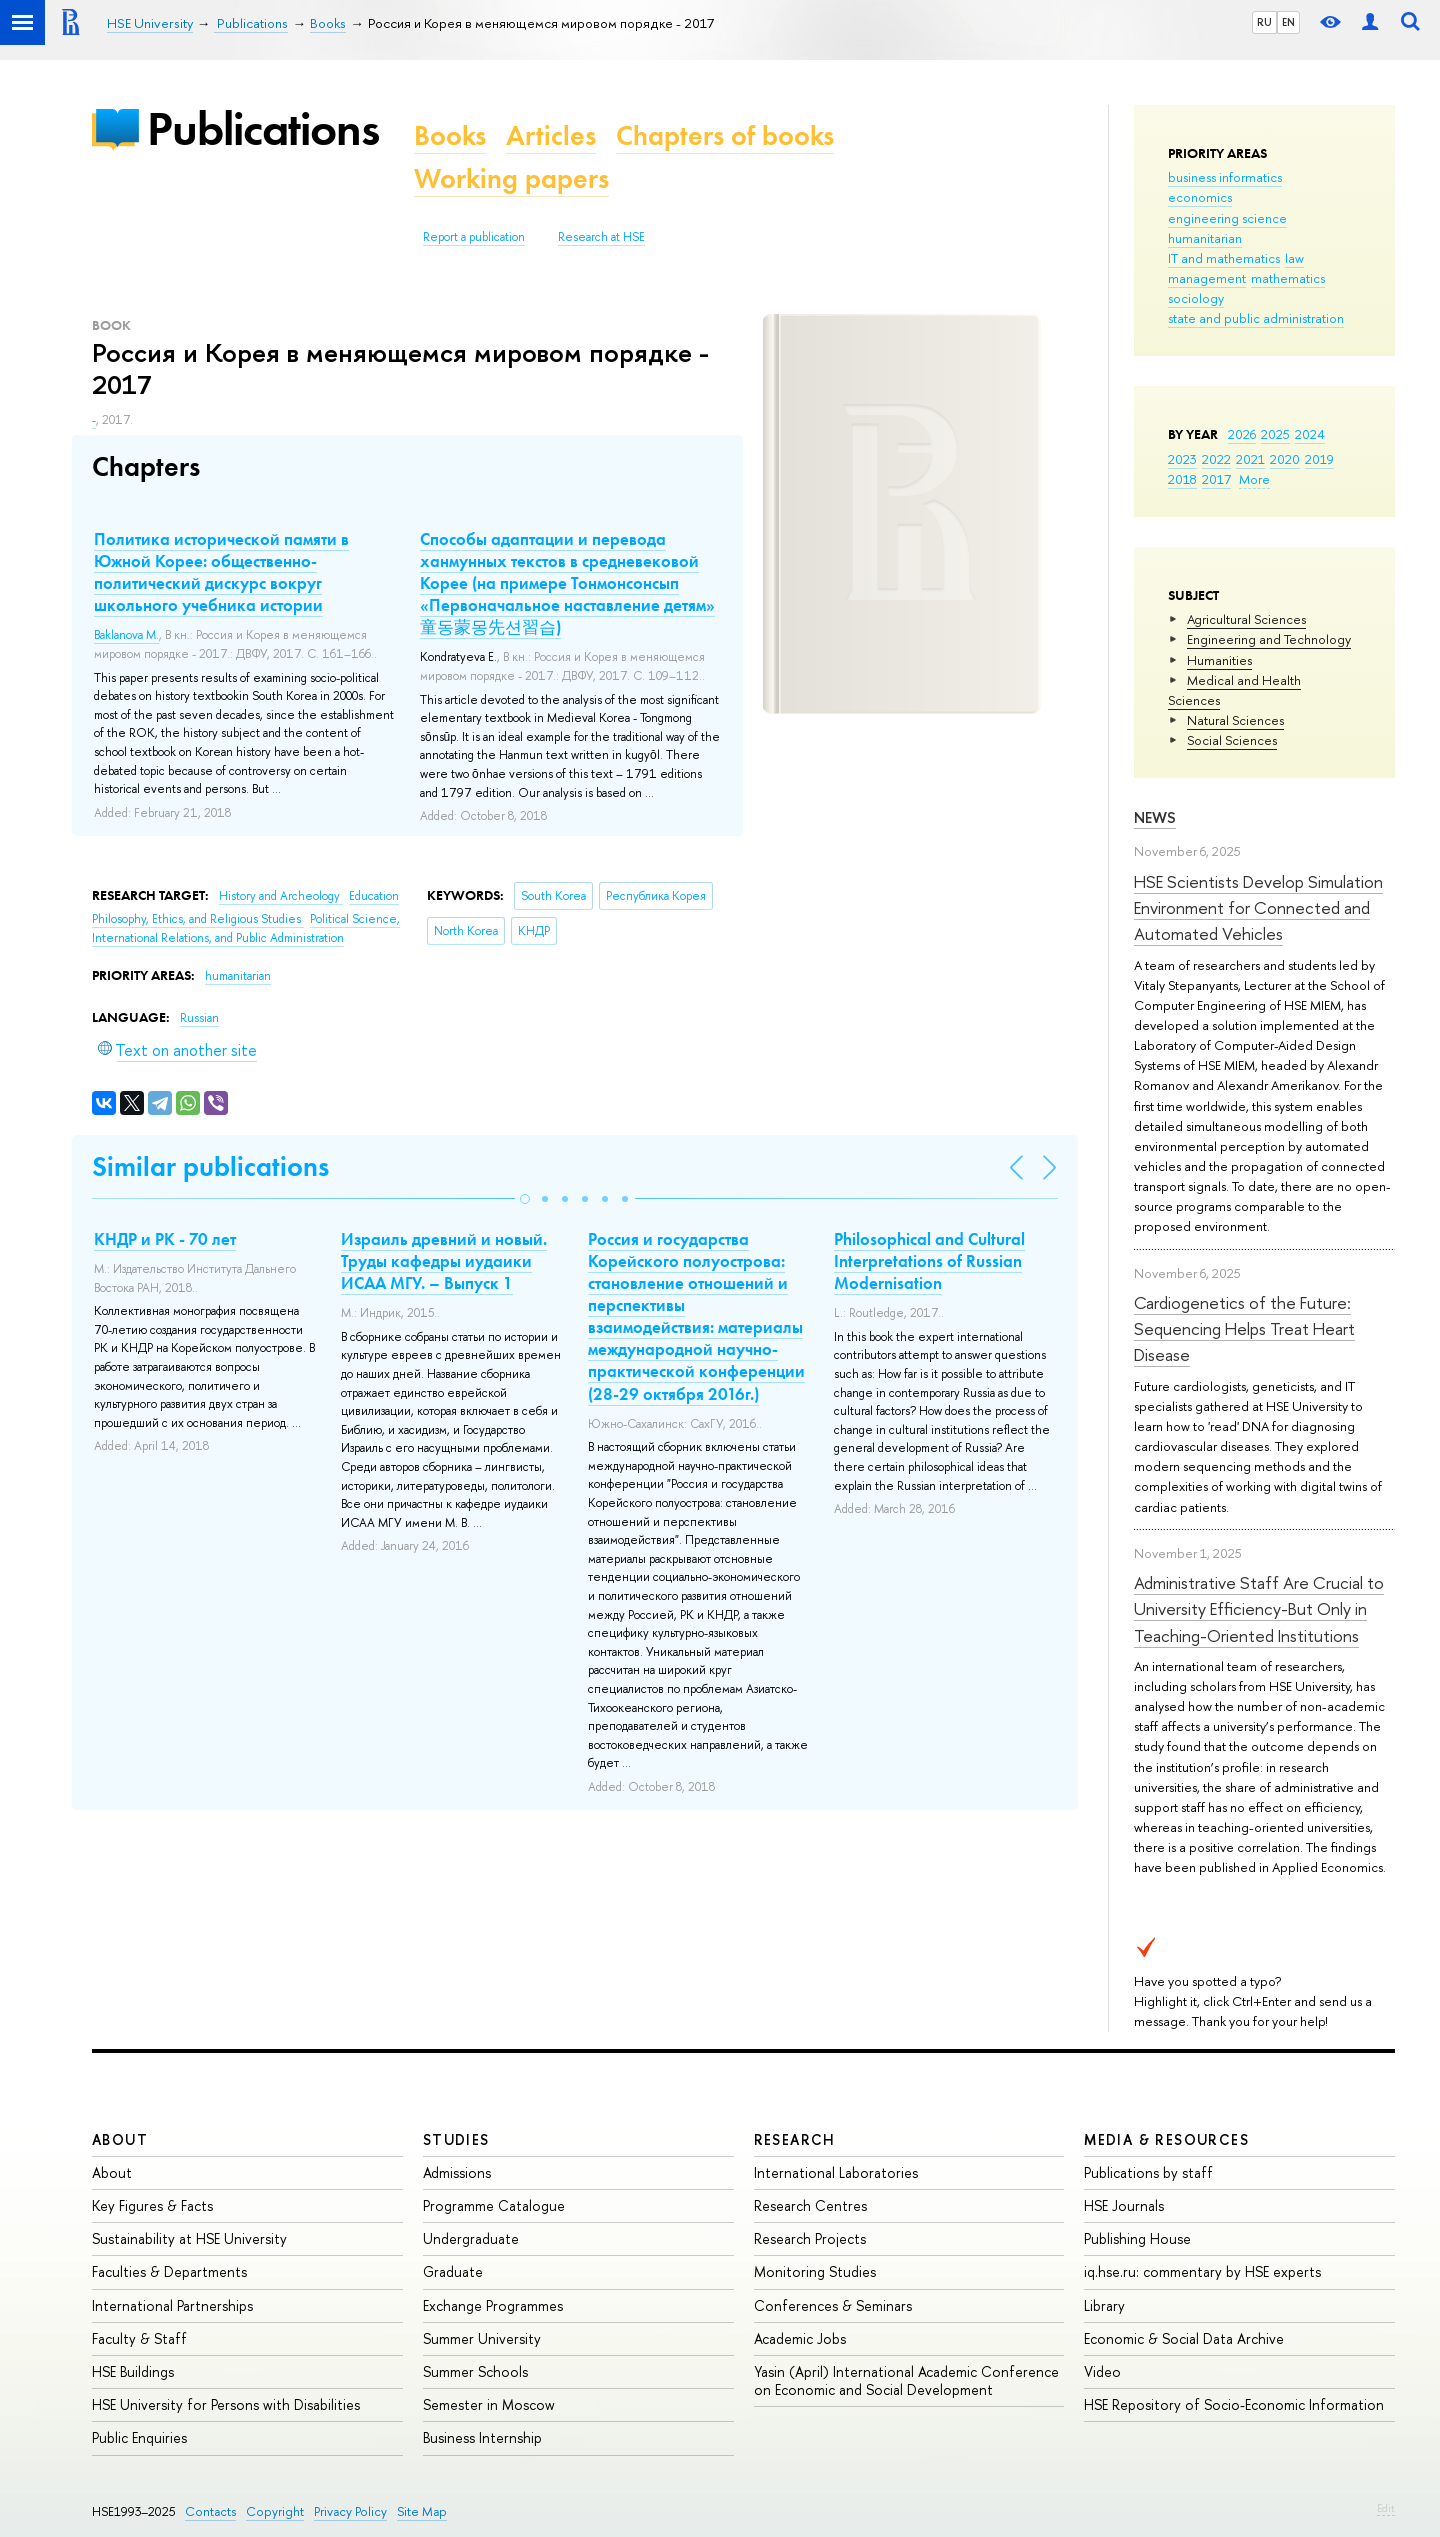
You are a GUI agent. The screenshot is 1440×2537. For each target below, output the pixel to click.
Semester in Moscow (489, 2404)
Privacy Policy (350, 2511)
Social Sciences (1232, 740)
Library (1104, 2305)
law (1294, 258)
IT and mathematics (1224, 258)
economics (1200, 197)
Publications (263, 128)
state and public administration (1256, 318)
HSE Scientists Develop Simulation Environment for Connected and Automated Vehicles (1258, 908)
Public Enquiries (139, 2437)
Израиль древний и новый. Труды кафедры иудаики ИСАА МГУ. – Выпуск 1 (444, 1261)
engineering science (1227, 218)
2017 (1216, 479)
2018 (1182, 479)
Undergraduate (471, 2238)
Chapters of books (725, 135)
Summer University (482, 2338)
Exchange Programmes (493, 2305)
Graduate (453, 2271)
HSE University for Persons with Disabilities (226, 2404)
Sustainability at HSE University (189, 2238)
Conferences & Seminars (833, 2305)
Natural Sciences (1235, 720)
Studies (456, 2139)
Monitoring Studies (815, 2271)
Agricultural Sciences (1246, 619)
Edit (1386, 2508)
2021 (1250, 459)
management (1207, 278)
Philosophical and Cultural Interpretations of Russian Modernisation (929, 1261)
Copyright (275, 2511)
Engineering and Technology (1269, 639)
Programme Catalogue (494, 2205)
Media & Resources (1166, 2139)
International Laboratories (836, 2172)
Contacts (210, 2511)
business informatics (1225, 177)
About (120, 2139)
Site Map (422, 2511)
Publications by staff (1148, 2172)
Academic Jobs (800, 2338)
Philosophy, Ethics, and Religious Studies (198, 919)
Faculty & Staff (139, 2338)
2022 (1216, 459)
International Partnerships (172, 2305)
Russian (199, 1018)
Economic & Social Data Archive (1184, 2338)
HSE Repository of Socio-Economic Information (1234, 2404)
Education (374, 896)
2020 (1285, 459)
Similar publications (210, 1166)
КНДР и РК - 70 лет (165, 1239)
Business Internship (482, 2437)
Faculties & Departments (169, 2271)
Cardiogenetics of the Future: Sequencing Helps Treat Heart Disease (1244, 1329)
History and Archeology (281, 896)
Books (450, 135)
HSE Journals (1124, 2205)
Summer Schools (475, 2371)
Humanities (1219, 660)
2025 (1275, 434)
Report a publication (474, 237)
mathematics (1288, 278)
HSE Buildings (133, 2371)
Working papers (511, 178)
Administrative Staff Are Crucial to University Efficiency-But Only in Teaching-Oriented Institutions (1259, 1609)
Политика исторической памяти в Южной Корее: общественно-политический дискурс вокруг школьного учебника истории (221, 572)
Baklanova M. (126, 635)
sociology (1196, 298)
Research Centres (810, 2205)
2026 (1242, 434)
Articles (551, 135)
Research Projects (810, 2238)
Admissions (457, 2172)
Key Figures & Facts (152, 2205)
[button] (525, 1199)
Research (795, 2139)
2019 (1319, 459)
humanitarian (1205, 238)
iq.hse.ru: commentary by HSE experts (1202, 2271)
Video (1102, 2371)
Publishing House (1137, 2238)
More (1254, 479)
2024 (1310, 434)
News (1155, 817)
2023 (1182, 459)
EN (1288, 22)
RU (1264, 22)
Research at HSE (601, 237)
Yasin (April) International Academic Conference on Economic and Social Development (906, 2380)
